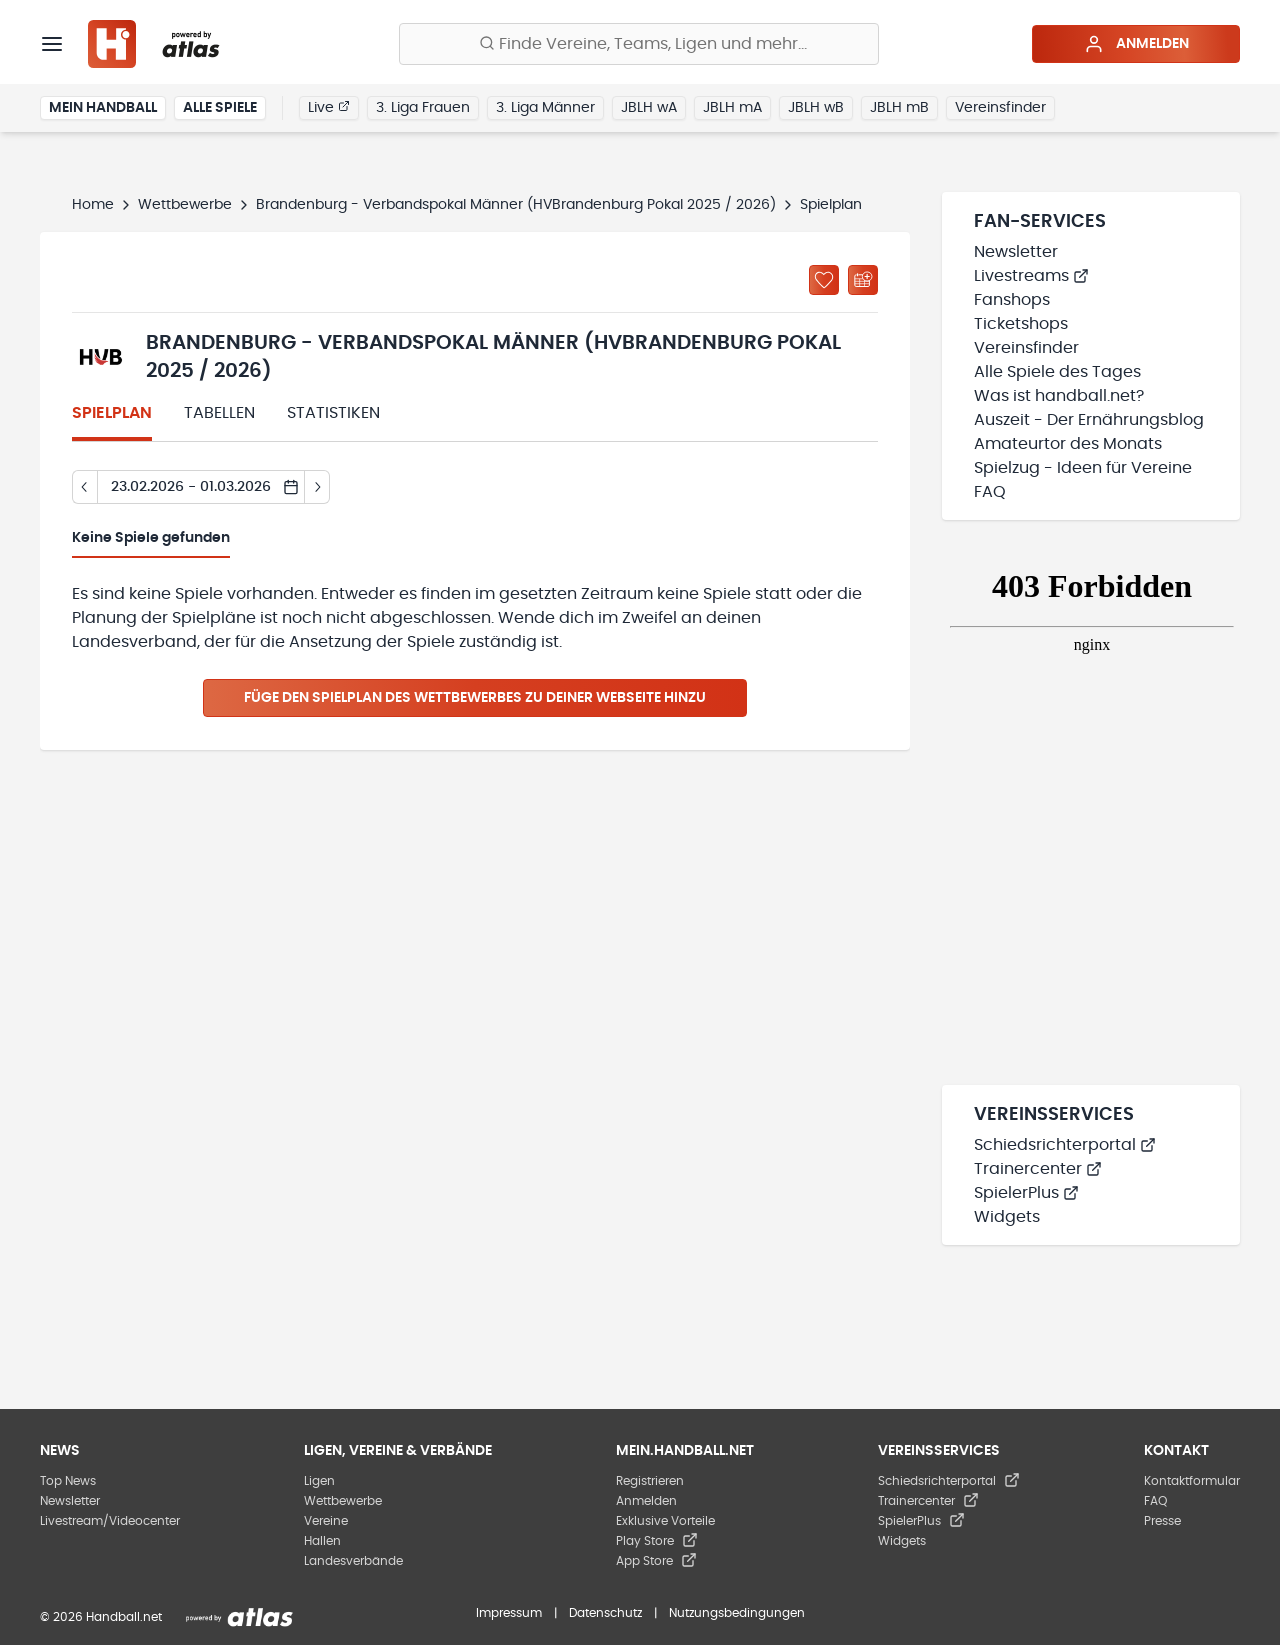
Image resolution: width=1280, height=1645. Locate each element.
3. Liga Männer (545, 108)
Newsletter (1016, 252)
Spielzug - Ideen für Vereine (1083, 468)
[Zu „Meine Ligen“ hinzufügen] (824, 280)
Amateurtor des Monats (1068, 444)
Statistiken (333, 413)
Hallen (322, 1541)
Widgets (1007, 1217)
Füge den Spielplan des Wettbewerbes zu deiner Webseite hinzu (475, 698)
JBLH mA (732, 108)
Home (93, 205)
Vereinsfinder (1000, 108)
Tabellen (219, 413)
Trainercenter (1038, 1169)
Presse (1162, 1521)
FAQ (990, 492)
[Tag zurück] (84, 487)
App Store (656, 1561)
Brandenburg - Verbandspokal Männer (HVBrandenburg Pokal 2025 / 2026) (516, 205)
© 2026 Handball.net (101, 1617)
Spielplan (112, 413)
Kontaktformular (1192, 1481)
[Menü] (52, 44)
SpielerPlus (1026, 1193)
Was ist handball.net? (1059, 396)
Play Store (657, 1541)
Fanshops (1012, 300)
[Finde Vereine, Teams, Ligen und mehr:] (639, 44)
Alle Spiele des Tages (1057, 372)
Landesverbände (353, 1561)
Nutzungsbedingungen (737, 1613)
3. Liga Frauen (423, 108)
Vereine (326, 1521)
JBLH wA (649, 108)
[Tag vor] (317, 487)
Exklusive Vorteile (665, 1521)
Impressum (509, 1613)
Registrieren (650, 1481)
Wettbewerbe (185, 205)
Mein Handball (103, 108)
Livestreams (1031, 276)
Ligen (319, 1481)
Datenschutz (605, 1613)
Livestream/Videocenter (110, 1521)
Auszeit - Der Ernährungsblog (1089, 420)
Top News (68, 1481)
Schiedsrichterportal (1065, 1145)
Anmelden (1136, 44)
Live (329, 107)
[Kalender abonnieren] (863, 280)
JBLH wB (816, 108)
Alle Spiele (220, 108)
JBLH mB (899, 108)
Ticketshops (1021, 324)
